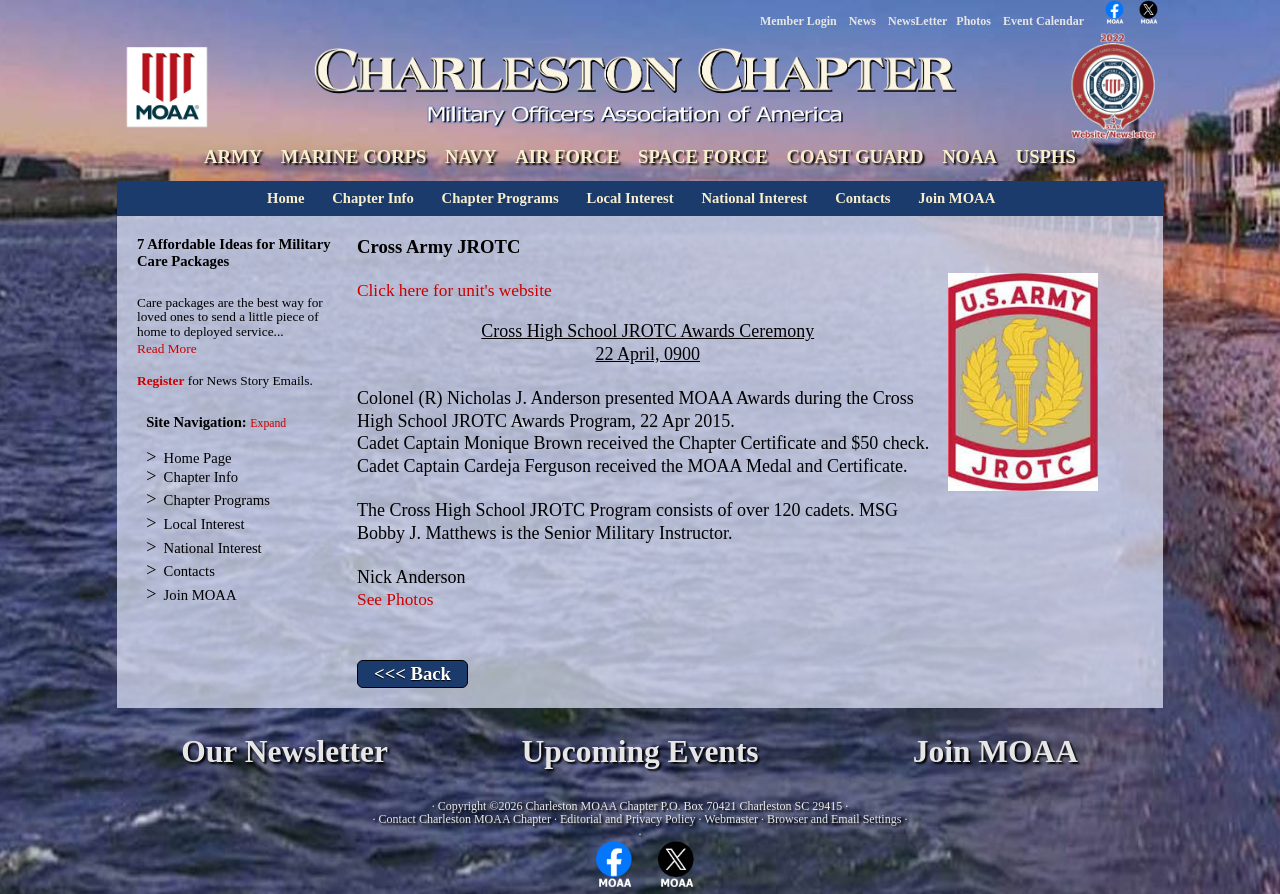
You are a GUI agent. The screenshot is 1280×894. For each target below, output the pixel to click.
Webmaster (731, 819)
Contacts (862, 198)
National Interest (754, 198)
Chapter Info (373, 198)
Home (285, 198)
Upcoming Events (639, 751)
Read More (167, 348)
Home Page (198, 458)
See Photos (395, 599)
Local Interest (629, 198)
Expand (268, 423)
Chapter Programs (500, 198)
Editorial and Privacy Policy (628, 819)
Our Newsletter (284, 751)
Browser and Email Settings (834, 819)
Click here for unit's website (454, 290)
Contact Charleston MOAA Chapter (465, 819)
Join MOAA (956, 198)
